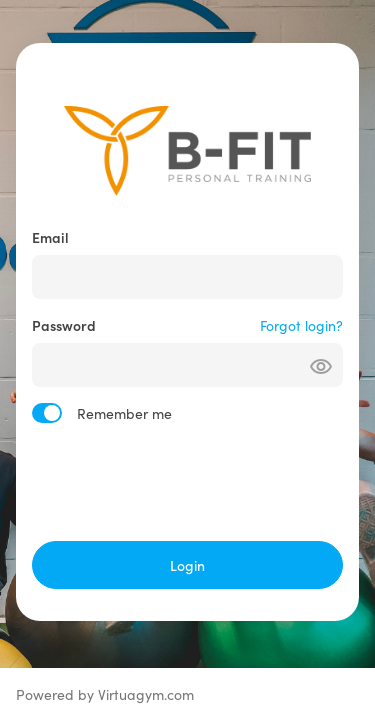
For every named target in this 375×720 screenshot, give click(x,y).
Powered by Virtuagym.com (105, 694)
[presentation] (188, 482)
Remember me (124, 413)
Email (50, 237)
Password (64, 325)
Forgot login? (301, 325)
